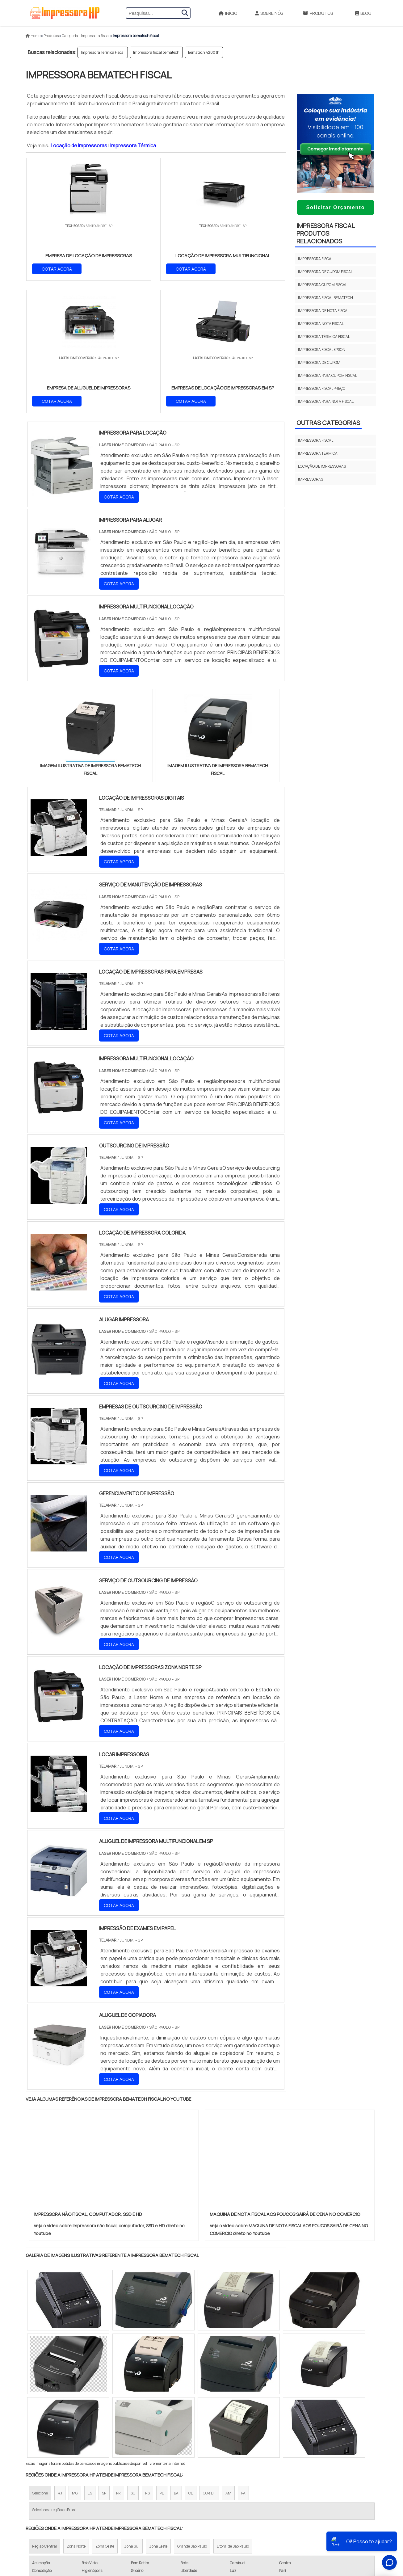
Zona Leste (158, 2415)
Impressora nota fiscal (321, 323)
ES (90, 2362)
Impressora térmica (318, 453)
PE (162, 2362)
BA (176, 2362)
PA (243, 2362)
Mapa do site (313, 2515)
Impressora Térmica (133, 145)
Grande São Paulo (192, 2415)
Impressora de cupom (319, 362)
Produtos (318, 13)
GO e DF (209, 2362)
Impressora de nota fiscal (323, 310)
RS (147, 2362)
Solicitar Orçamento (335, 207)
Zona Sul (131, 2415)
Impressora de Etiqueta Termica (207, 2513)
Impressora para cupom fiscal (327, 375)
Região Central (44, 2415)
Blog (363, 13)
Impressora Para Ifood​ (198, 2503)
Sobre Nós (269, 13)
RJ (60, 2362)
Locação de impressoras (322, 466)
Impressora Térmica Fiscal (102, 52)
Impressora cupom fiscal (322, 284)
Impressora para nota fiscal (326, 401)
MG (75, 2362)
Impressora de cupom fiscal (325, 271)
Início (228, 13)
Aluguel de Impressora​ (198, 2481)
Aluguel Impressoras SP (199, 2492)
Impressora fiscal (315, 258)
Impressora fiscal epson (321, 349)
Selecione (40, 2362)
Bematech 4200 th (204, 52)
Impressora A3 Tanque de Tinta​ (206, 2524)
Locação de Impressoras (79, 145)
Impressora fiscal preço (321, 388)
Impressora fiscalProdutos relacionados (325, 233)
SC (133, 2362)
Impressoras (310, 479)
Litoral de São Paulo (233, 2415)
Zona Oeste (104, 2415)
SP (104, 2362)
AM (228, 2362)
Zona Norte (76, 2415)
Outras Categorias (328, 423)
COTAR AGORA (57, 268)
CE (190, 2362)
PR (118, 2362)
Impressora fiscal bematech (156, 52)
